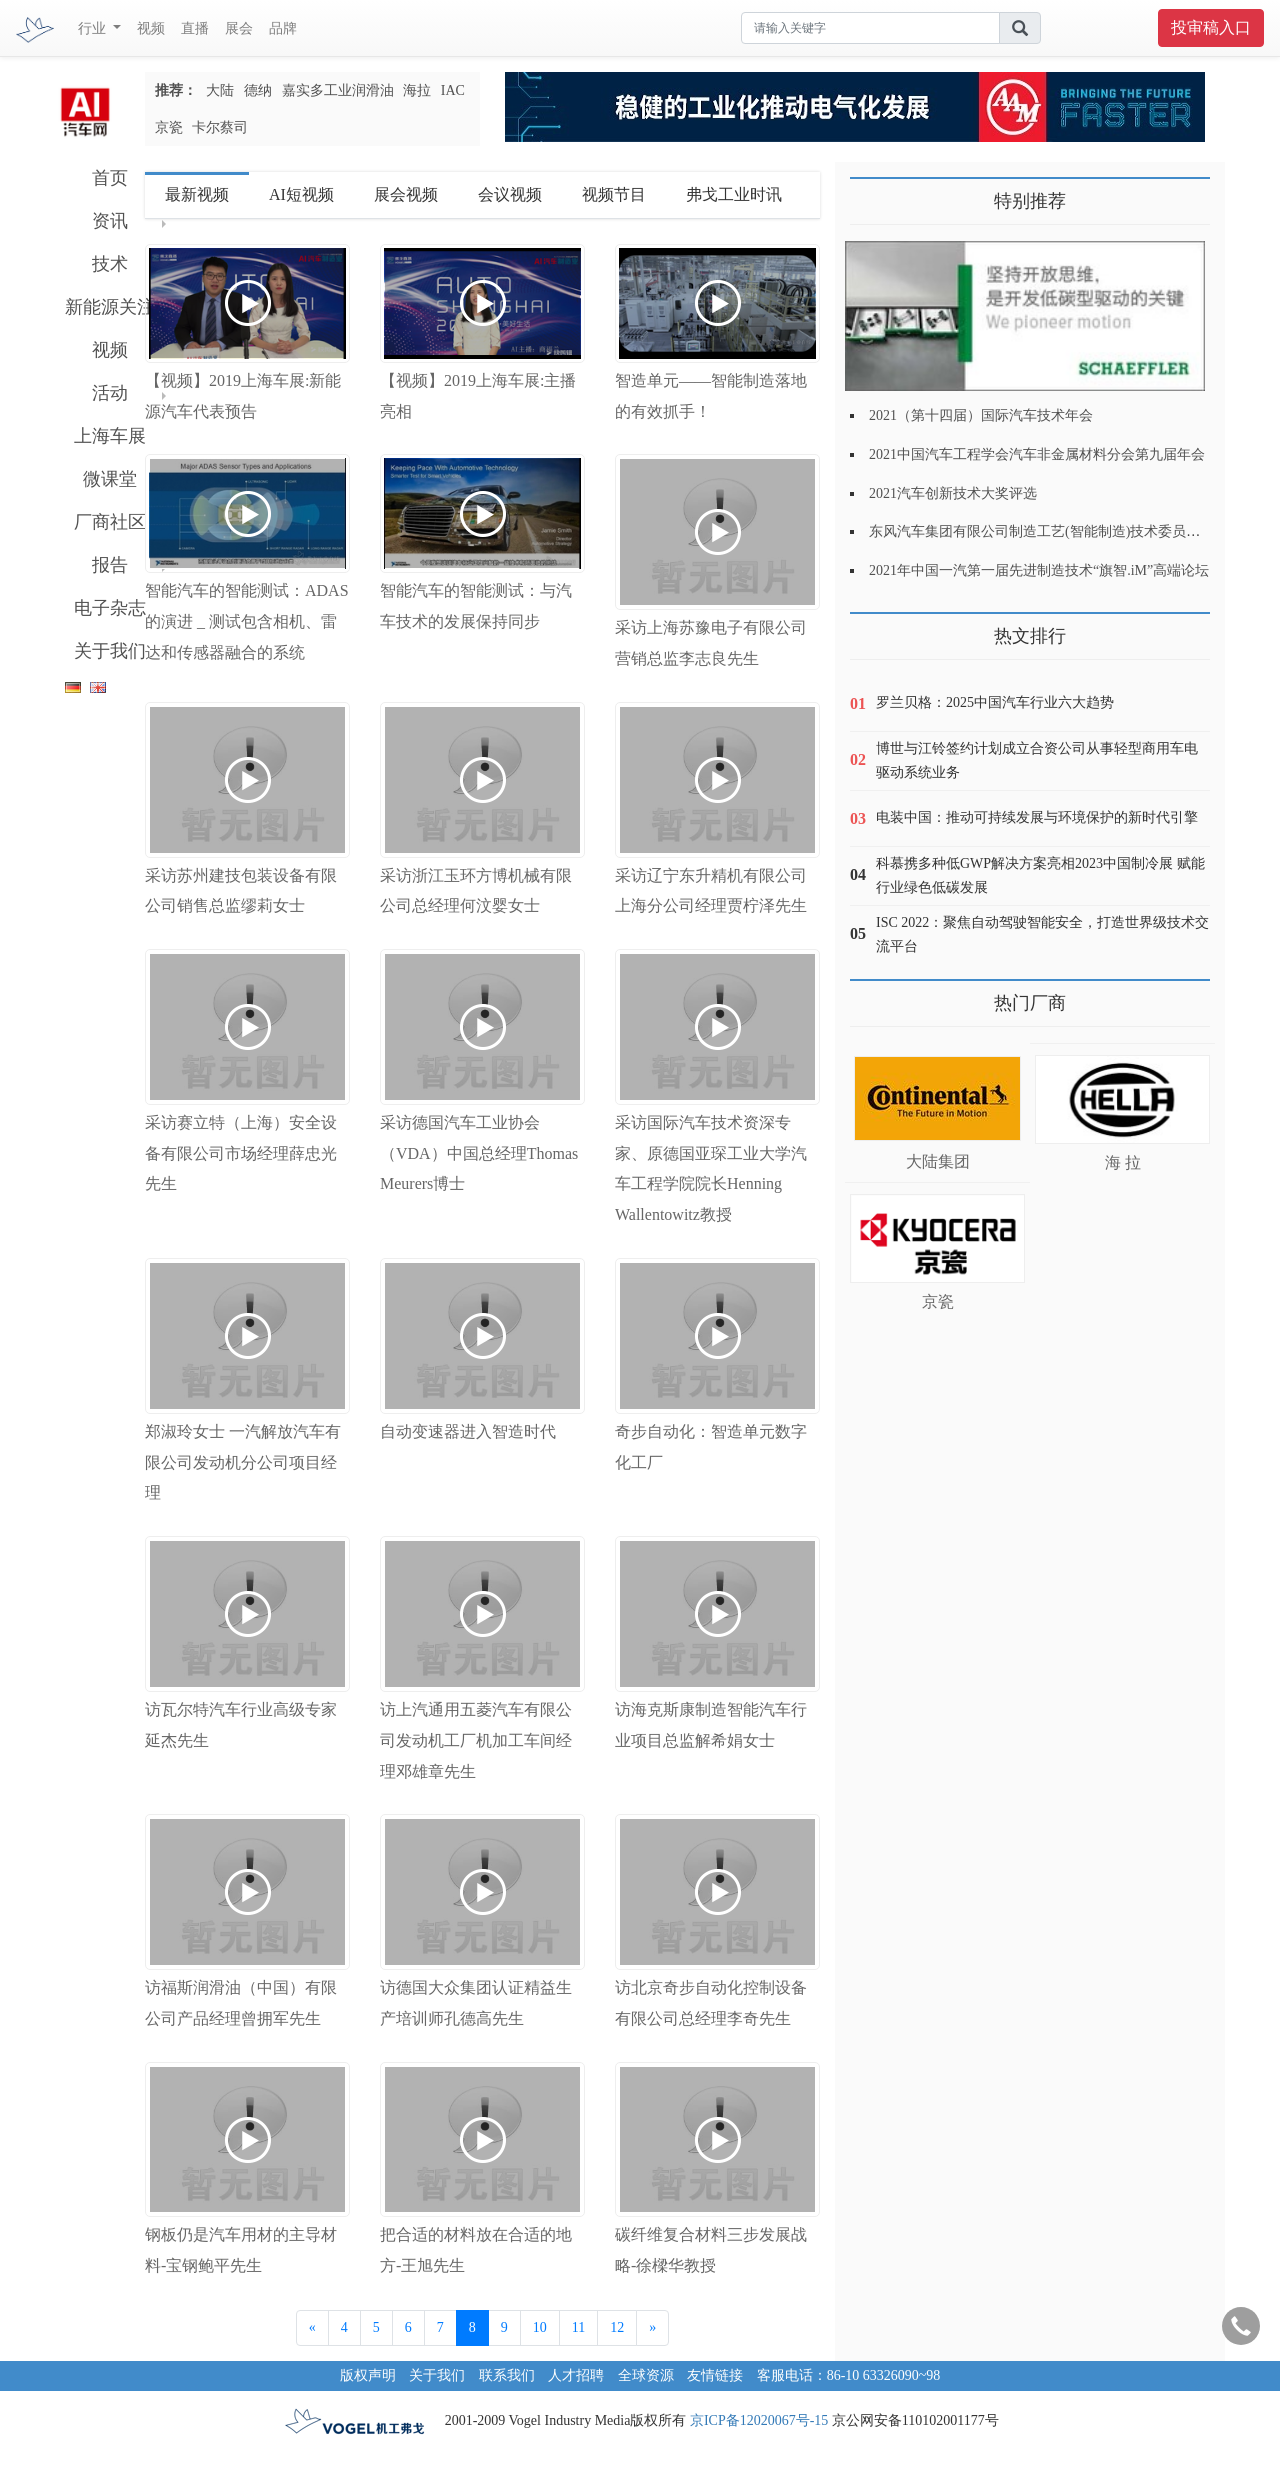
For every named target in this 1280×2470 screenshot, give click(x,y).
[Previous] (312, 2328)
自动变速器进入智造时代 (468, 1431)
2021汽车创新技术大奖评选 (953, 493)
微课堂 (110, 479)
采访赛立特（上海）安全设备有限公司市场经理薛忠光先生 (241, 1153)
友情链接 (715, 2375)
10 (540, 2327)
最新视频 (197, 194)
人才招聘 (576, 2375)
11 (578, 2327)
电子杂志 (110, 608)
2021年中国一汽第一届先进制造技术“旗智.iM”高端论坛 (1039, 570)
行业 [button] (94, 28)
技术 (110, 264)
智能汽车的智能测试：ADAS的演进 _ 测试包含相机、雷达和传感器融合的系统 (247, 621)
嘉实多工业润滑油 (338, 90)
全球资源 (646, 2375)
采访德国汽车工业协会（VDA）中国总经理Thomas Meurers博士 (479, 1153)
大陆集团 (938, 1161)
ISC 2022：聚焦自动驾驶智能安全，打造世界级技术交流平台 (1042, 934)
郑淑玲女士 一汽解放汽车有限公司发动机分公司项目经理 (243, 1462)
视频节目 (614, 194)
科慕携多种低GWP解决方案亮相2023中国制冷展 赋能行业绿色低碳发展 (1040, 875)
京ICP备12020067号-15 (759, 2420)
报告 (110, 565)
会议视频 (510, 194)
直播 (195, 28)
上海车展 (110, 436)
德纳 (258, 90)
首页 (110, 178)
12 (617, 2327)
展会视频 (406, 194)
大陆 (220, 90)
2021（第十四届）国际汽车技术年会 (981, 415)
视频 (151, 28)
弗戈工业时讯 (734, 194)
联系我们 (507, 2375)
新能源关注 (110, 307)
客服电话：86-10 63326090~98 (849, 2375)
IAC (453, 90)
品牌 (283, 28)
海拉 (417, 90)
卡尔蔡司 (220, 127)
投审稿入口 (1211, 27)
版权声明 (368, 2375)
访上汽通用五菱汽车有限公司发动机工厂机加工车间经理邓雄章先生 (476, 1740)
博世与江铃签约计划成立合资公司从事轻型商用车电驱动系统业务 (1037, 760)
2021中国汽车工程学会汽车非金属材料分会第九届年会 (1037, 454)
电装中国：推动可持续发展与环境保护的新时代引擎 (1037, 817)
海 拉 (1123, 1162)
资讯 (110, 221)
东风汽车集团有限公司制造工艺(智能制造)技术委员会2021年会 (1062, 531)
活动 (110, 393)
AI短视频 (301, 194)
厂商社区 (110, 522)
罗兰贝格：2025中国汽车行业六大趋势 (995, 702)
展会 (239, 28)
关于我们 (110, 651)
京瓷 (169, 127)
